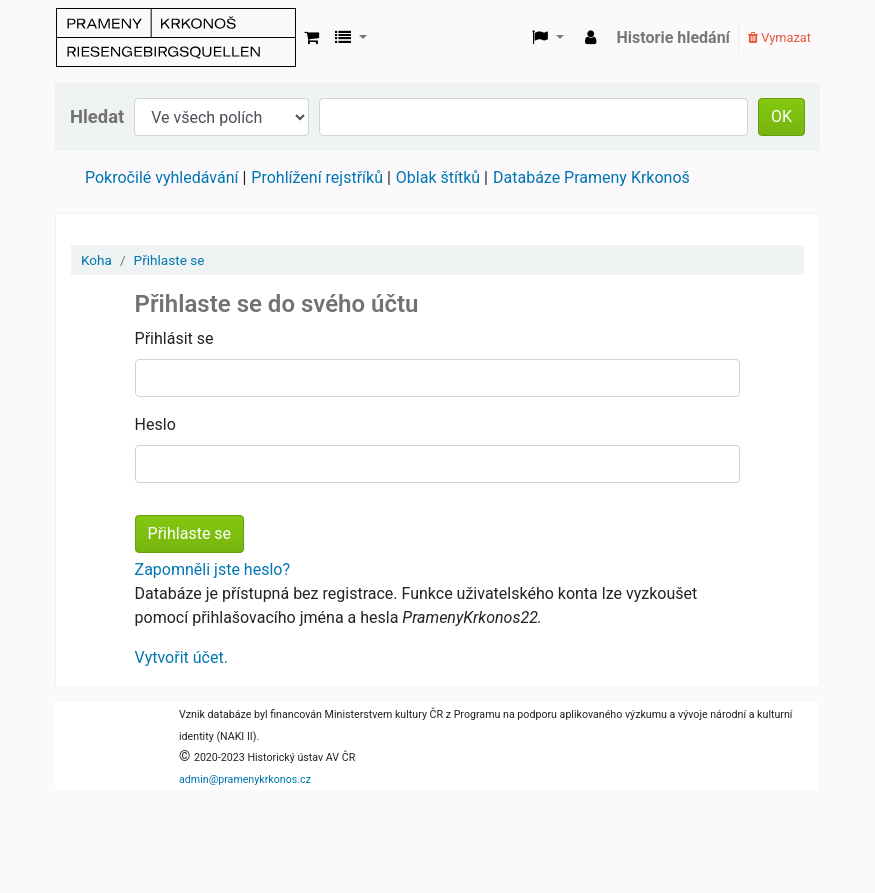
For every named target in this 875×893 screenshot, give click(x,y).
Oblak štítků (438, 177)
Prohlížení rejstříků (317, 177)
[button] (311, 38)
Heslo (155, 424)
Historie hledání (673, 37)
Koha (96, 260)
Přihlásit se (174, 338)
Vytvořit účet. (181, 657)
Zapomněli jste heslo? (212, 569)
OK (781, 116)
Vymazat (779, 37)
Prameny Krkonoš (176, 38)
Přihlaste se (169, 260)
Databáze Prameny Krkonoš (591, 177)
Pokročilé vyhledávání (161, 177)
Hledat (97, 116)
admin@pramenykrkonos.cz (245, 779)
